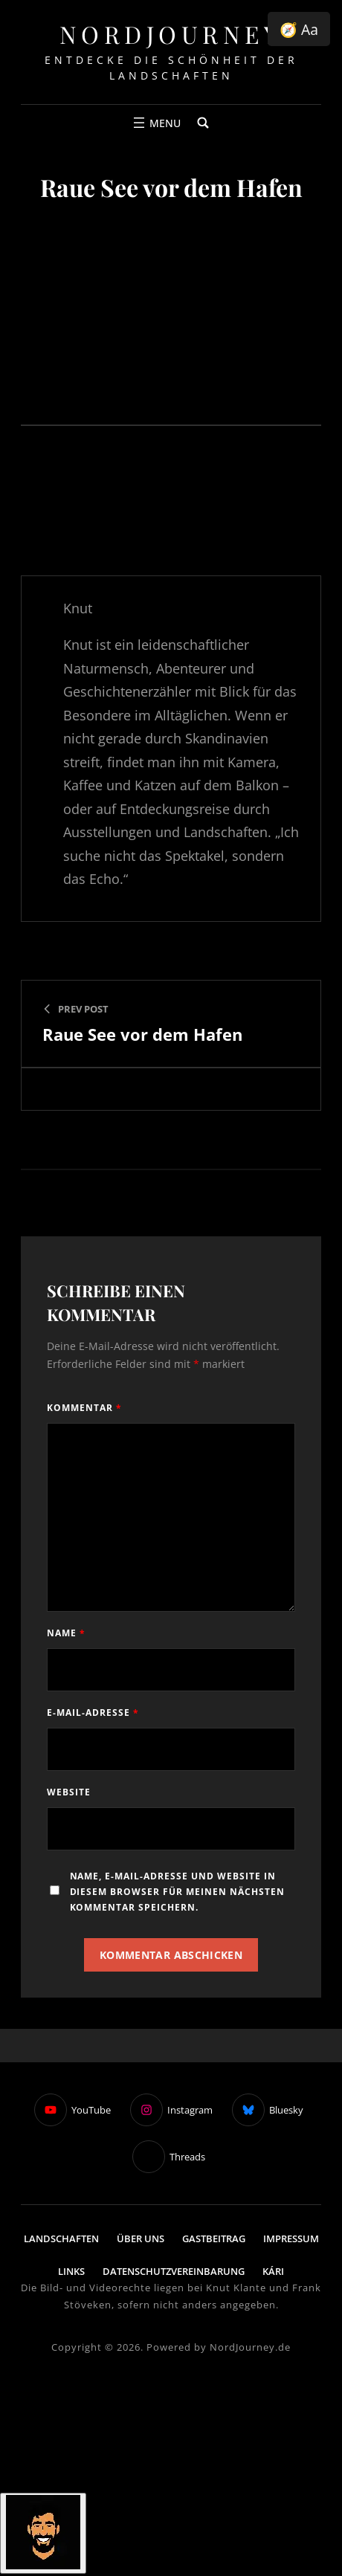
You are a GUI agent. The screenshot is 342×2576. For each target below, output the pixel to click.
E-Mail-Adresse (93, 1712)
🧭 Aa (299, 29)
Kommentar (84, 1407)
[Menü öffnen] (155, 122)
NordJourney (171, 34)
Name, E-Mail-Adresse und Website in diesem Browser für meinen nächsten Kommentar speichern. (177, 1892)
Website (69, 1792)
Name (66, 1633)
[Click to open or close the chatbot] (43, 2533)
